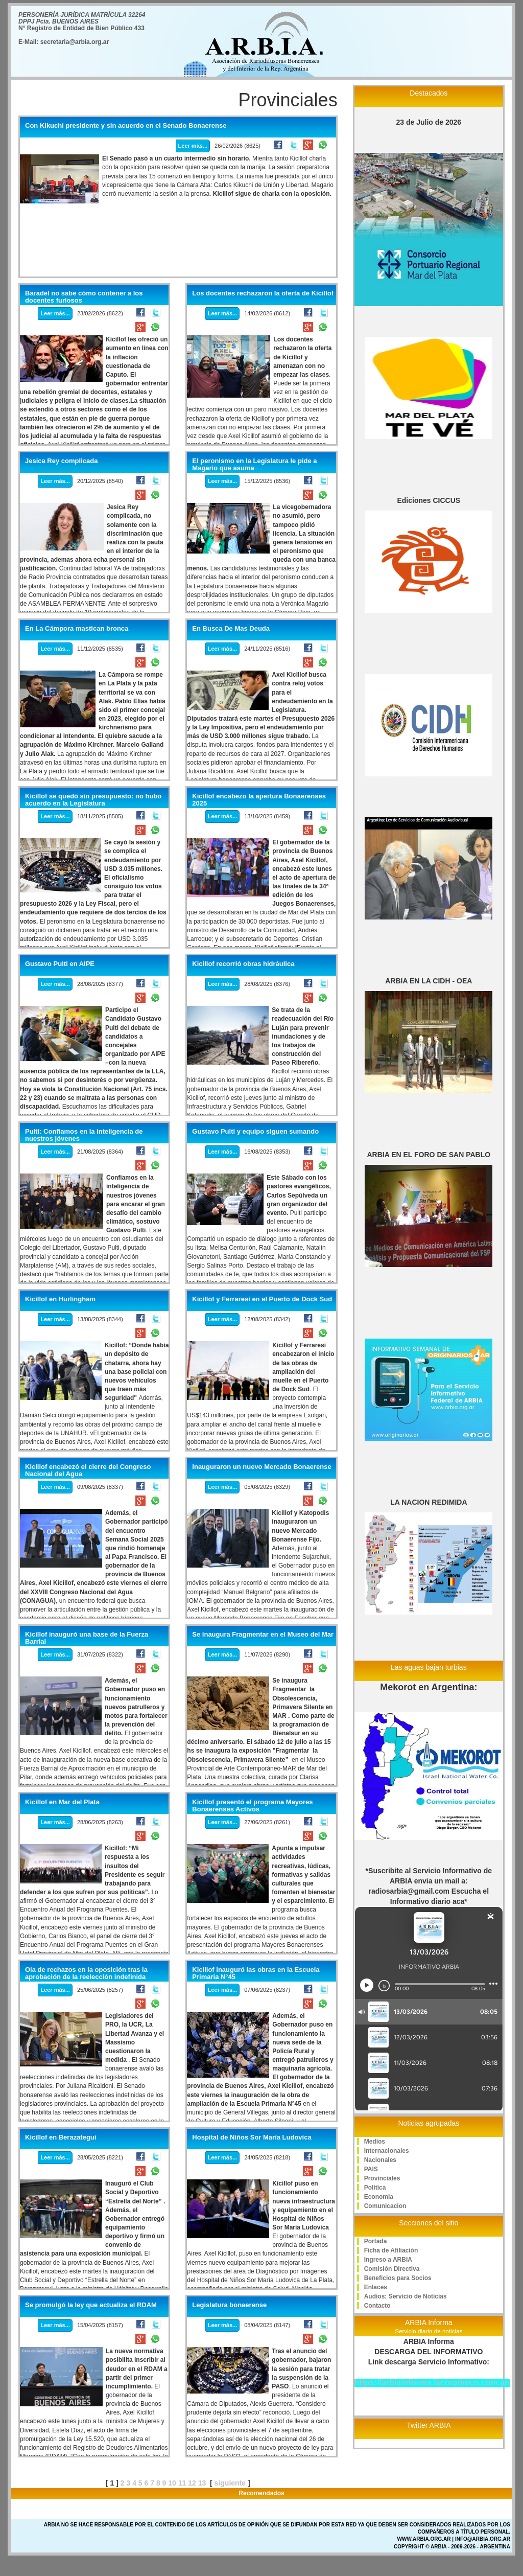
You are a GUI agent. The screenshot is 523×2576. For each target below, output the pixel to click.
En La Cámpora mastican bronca (76, 628)
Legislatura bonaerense (229, 2305)
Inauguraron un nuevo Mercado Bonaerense (261, 1466)
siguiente (230, 2483)
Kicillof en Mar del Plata (62, 1802)
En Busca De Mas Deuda (231, 628)
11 (182, 2483)
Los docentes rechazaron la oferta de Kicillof (263, 293)
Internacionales (386, 2150)
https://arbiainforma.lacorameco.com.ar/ (432, 2382)
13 (202, 2483)
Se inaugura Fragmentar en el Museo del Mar (263, 1634)
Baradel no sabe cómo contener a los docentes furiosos (83, 297)
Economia (378, 2196)
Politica (375, 2187)
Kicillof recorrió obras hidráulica (243, 964)
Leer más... (192, 146)
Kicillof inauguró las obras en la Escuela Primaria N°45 (255, 1973)
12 (192, 2483)
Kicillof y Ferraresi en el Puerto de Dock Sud (262, 1299)
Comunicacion (385, 2206)
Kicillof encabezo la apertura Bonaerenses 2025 (259, 800)
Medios (374, 2141)
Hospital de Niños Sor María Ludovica (251, 2137)
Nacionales (380, 2160)
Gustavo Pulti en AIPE (59, 964)
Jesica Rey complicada (61, 461)
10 (172, 2483)
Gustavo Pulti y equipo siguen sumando (255, 1131)
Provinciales (382, 2178)
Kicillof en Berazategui (60, 2137)
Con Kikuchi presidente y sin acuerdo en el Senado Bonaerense (125, 125)
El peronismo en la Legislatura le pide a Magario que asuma (254, 464)
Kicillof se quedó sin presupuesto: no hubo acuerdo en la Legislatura (93, 800)
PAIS (371, 2169)
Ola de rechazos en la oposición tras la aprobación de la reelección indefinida (86, 1973)
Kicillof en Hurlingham (60, 1299)
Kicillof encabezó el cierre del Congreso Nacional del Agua (88, 1470)
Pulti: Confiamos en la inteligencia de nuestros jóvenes (83, 1135)
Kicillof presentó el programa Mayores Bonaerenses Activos (252, 1806)
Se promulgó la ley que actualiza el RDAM (91, 2305)
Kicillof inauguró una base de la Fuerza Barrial (86, 1638)
